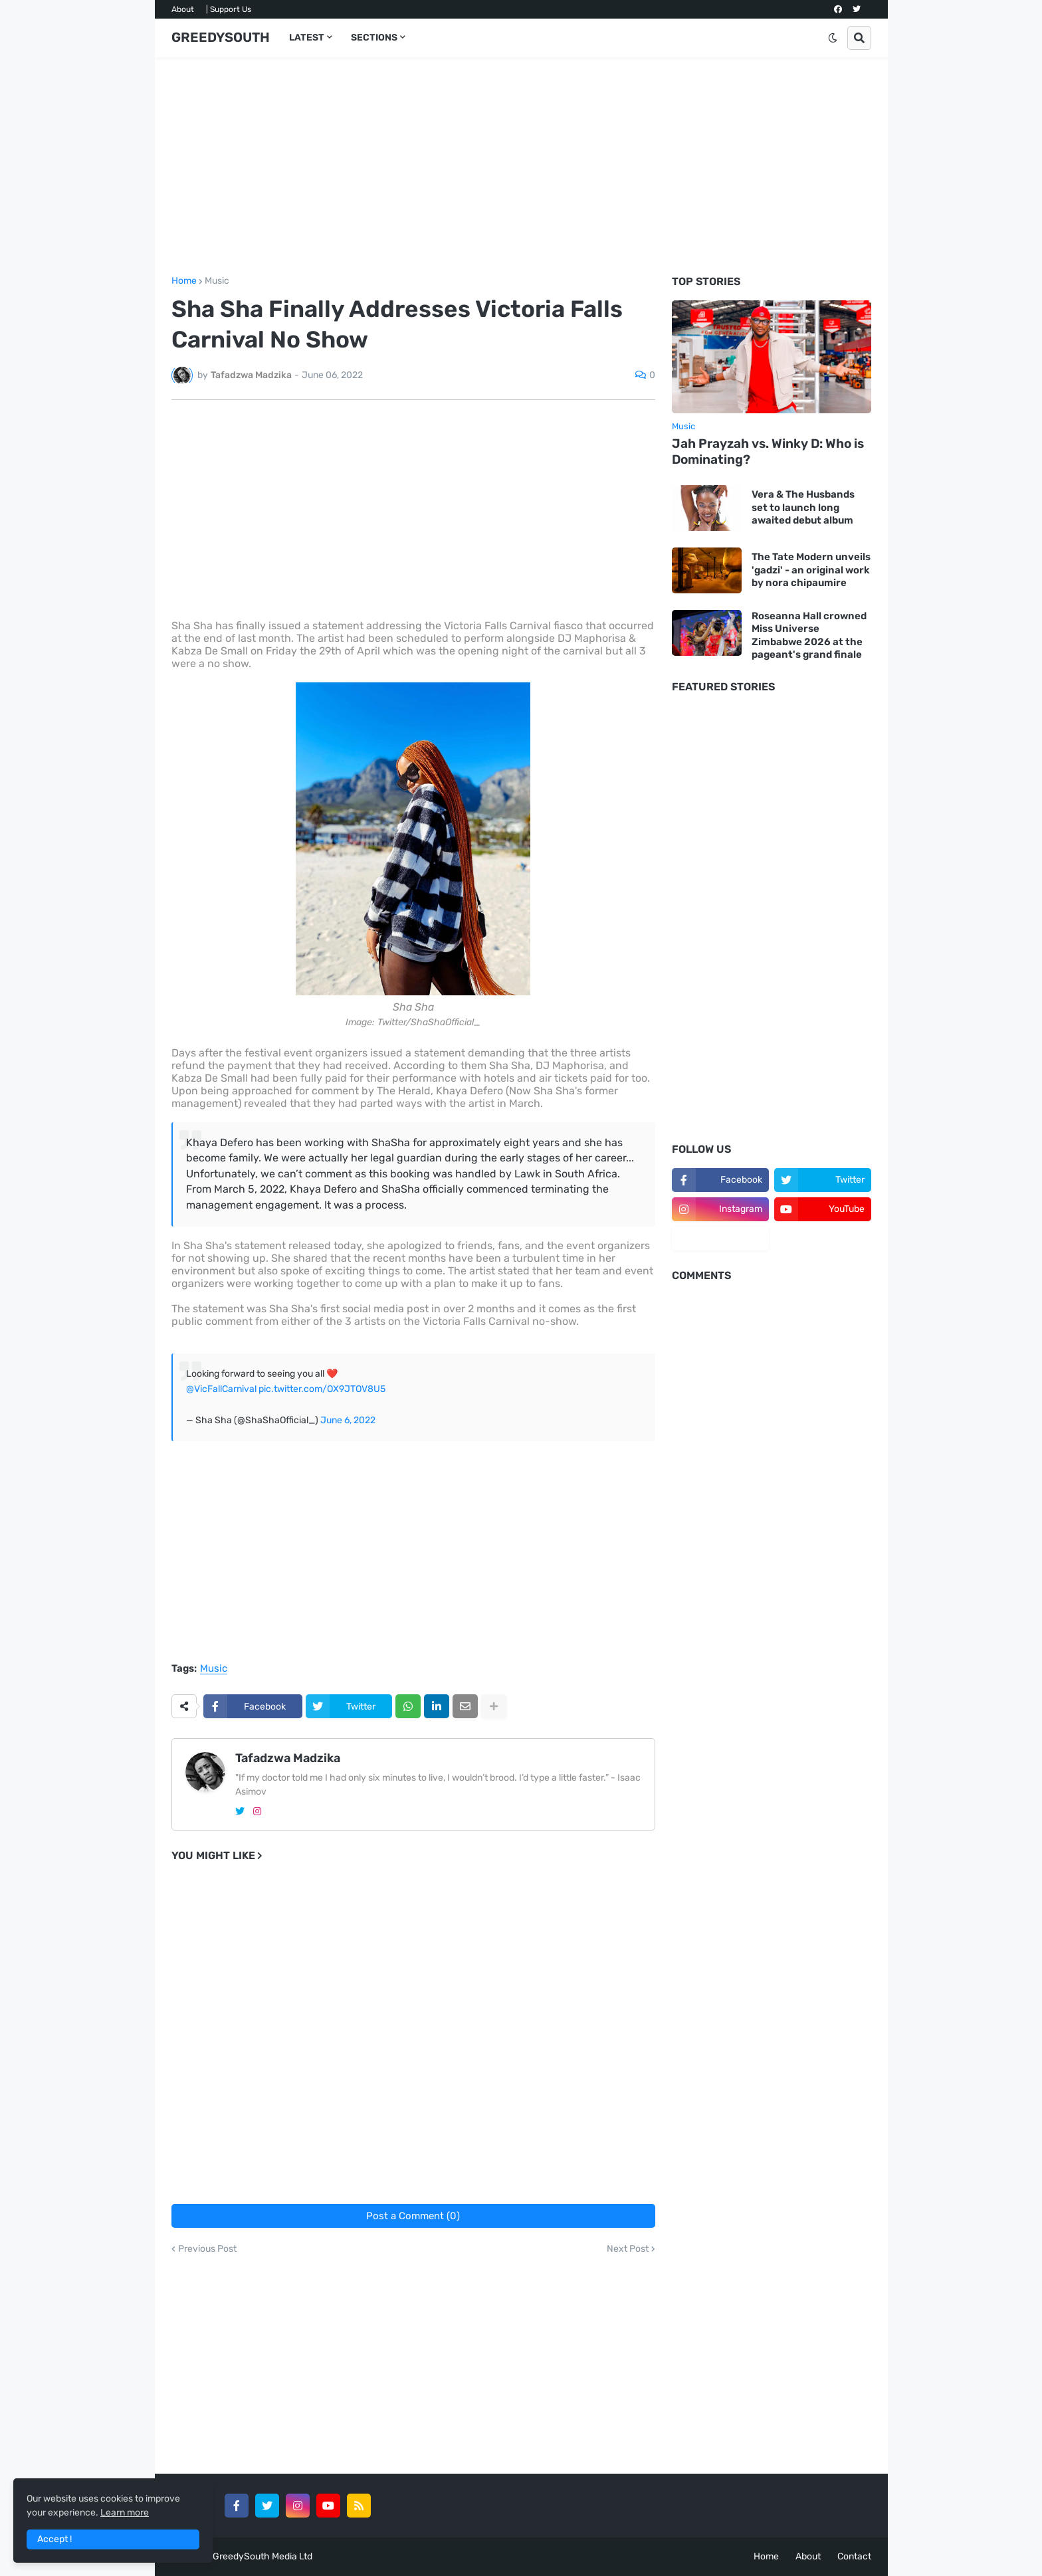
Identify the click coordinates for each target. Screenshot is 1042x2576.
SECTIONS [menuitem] (374, 37)
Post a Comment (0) (413, 2216)
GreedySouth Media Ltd (262, 2556)
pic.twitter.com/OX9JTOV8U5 (322, 1389)
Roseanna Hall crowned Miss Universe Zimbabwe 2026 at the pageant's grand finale (809, 635)
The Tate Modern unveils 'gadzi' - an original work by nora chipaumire (811, 570)
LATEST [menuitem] (306, 37)
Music (217, 281)
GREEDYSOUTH (220, 37)
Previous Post (207, 2249)
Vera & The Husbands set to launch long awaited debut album (803, 507)
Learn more (124, 2512)
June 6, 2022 (347, 1420)
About (182, 9)
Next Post (628, 2249)
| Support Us (228, 9)
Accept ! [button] (54, 2539)
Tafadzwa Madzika (287, 1758)
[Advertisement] (521, 167)
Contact (854, 2556)
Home (184, 281)
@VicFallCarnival (221, 1389)
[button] (832, 38)
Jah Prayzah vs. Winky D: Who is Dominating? (768, 452)
